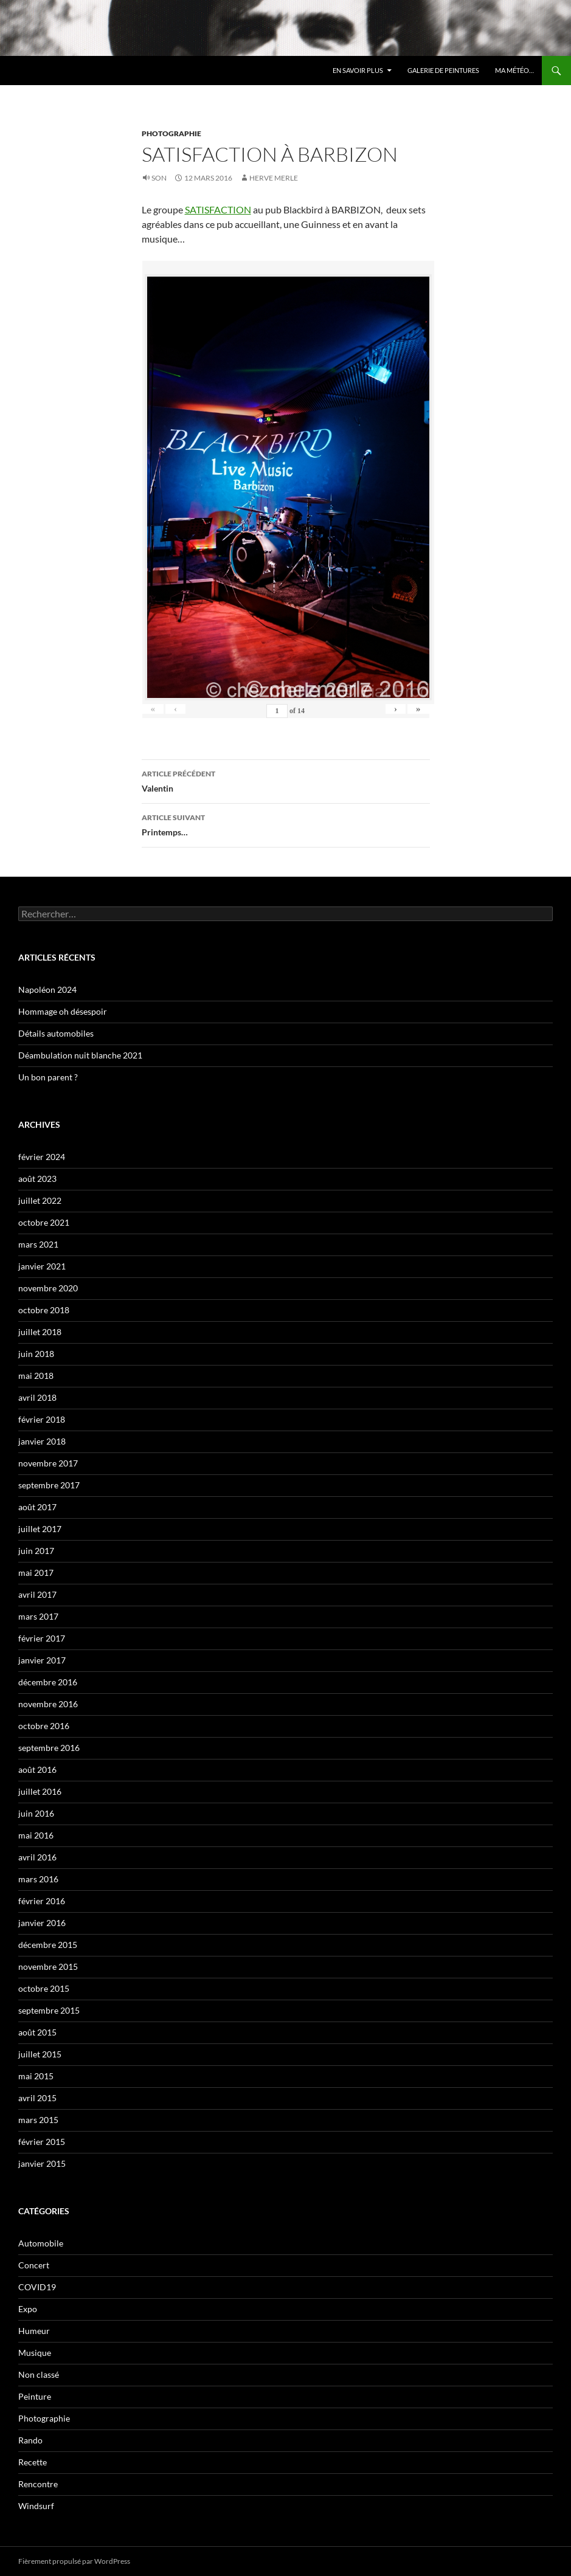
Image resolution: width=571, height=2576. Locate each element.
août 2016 (37, 1769)
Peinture (34, 2396)
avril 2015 (37, 2098)
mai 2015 (36, 2076)
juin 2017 (36, 1550)
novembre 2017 (48, 1463)
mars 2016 (38, 1879)
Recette (32, 2462)
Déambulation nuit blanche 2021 (80, 1055)
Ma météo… (514, 70)
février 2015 (41, 2141)
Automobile (40, 2243)
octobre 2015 (43, 1988)
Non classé (38, 2374)
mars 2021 (38, 1244)
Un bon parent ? (48, 1077)
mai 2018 (36, 1375)
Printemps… (286, 823)
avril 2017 (37, 1594)
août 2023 (37, 1178)
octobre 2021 (43, 1222)
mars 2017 (38, 1616)
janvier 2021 (42, 1266)
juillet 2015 (39, 2054)
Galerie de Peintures (443, 70)
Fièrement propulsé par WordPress (74, 2561)
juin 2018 (36, 1353)
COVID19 (37, 2287)
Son (159, 177)
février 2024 (41, 1157)
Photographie (171, 133)
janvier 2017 (42, 1660)
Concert (33, 2265)
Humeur (34, 2331)
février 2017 (41, 1638)
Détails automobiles (56, 1033)
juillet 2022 (39, 1200)
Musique (34, 2352)
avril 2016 (37, 1857)
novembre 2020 (48, 1288)
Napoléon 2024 (47, 989)
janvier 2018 (42, 1441)
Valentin (286, 780)
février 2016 (41, 1901)
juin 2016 (36, 1813)
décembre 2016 (47, 1682)
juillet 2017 (39, 1529)
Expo (27, 2309)
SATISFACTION (218, 209)
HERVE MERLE (273, 177)
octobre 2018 (43, 1310)
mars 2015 (38, 2120)
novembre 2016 (48, 1704)
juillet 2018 (39, 1332)
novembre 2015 (48, 1966)
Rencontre (38, 2484)
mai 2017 (36, 1572)
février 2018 (41, 1419)
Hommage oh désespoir (62, 1011)
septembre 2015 (49, 2010)
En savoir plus (358, 70)
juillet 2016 (39, 1791)
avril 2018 (37, 1397)
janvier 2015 (42, 2163)
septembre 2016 (49, 1747)
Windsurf (36, 2506)
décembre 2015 (47, 1944)
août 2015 (37, 2032)
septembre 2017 (49, 1485)
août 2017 (37, 1507)
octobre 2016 (43, 1726)
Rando (30, 2440)
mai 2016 (36, 1835)
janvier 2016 (42, 1923)
